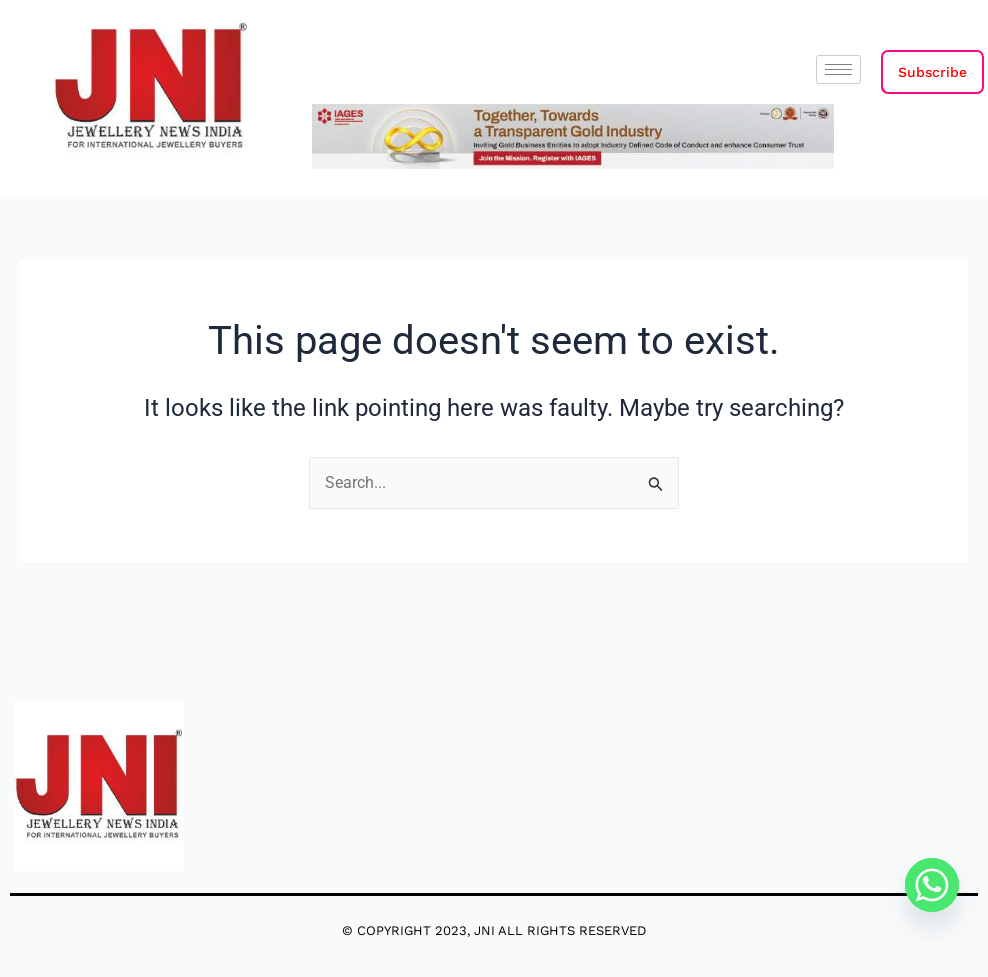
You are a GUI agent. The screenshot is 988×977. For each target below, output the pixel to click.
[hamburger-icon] (838, 69)
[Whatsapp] (932, 885)
